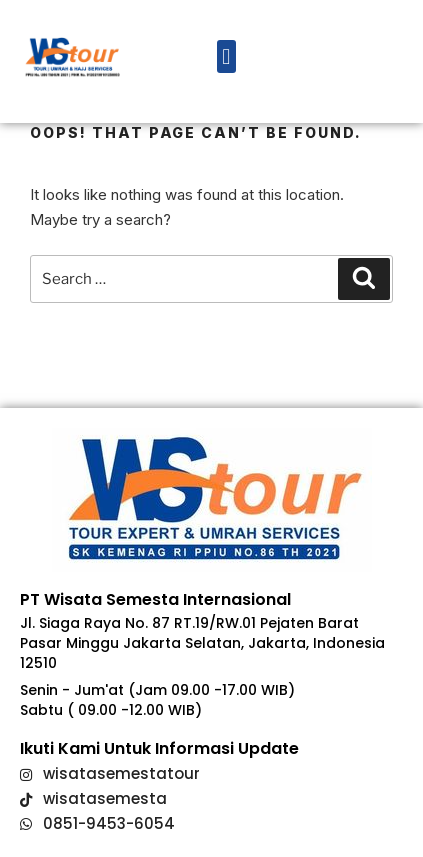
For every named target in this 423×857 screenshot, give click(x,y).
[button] (226, 56)
